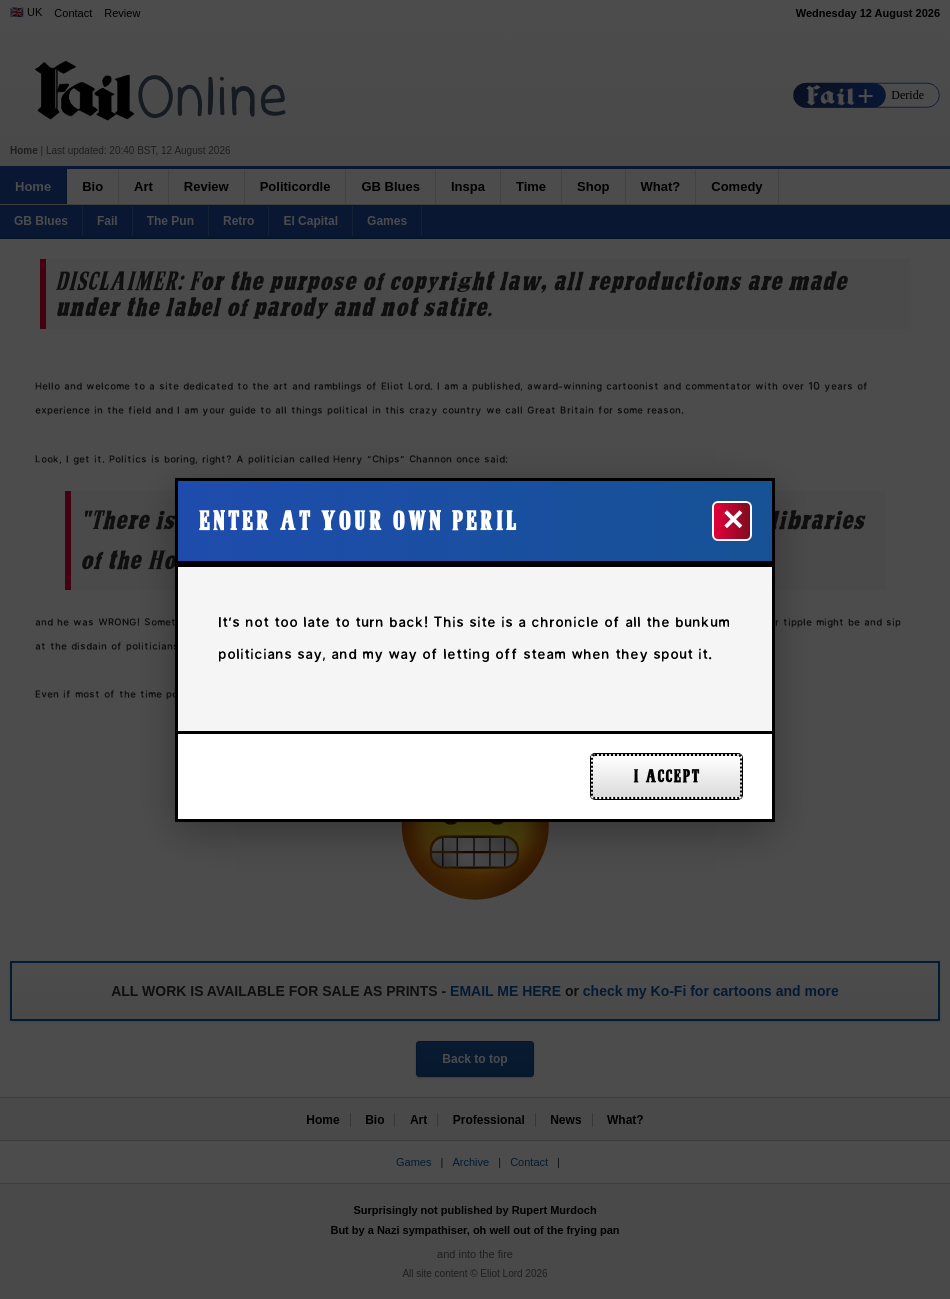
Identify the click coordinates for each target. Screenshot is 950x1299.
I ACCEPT (666, 776)
